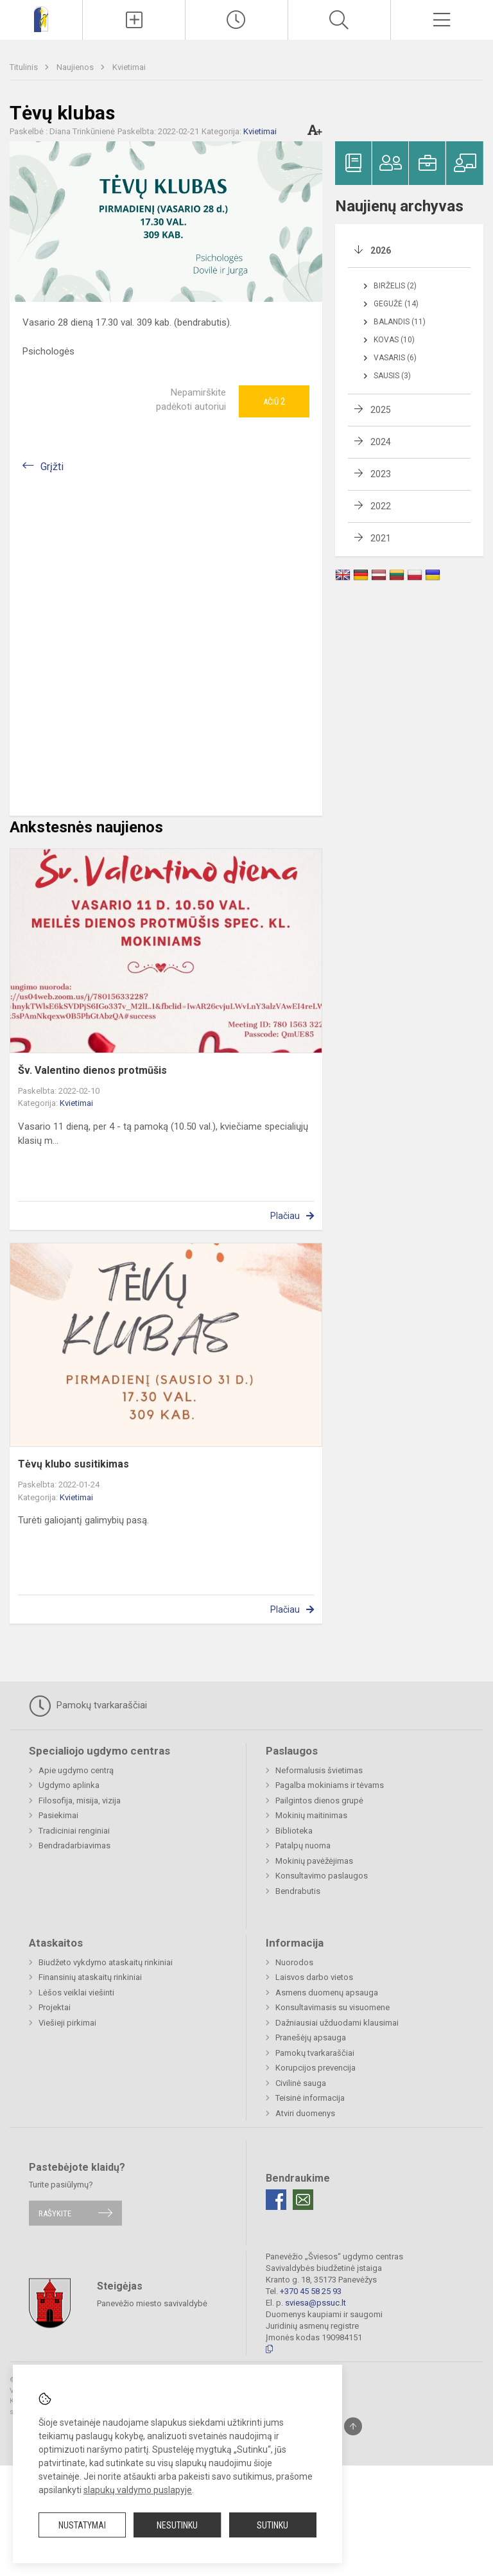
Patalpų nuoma (303, 1845)
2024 (380, 442)
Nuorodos (294, 1962)
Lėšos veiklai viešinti (76, 1992)
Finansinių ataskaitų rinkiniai (90, 1977)
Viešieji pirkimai (67, 2023)
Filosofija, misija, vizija (80, 1800)
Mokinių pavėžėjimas (314, 1861)
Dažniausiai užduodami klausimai (337, 2023)
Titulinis (25, 67)
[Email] (303, 2199)
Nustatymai (82, 2525)
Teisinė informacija (310, 2098)
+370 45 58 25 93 (311, 2291)
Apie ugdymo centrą (76, 1770)
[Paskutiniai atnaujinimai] (237, 20)
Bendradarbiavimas (74, 1845)
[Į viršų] (353, 2426)
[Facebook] (276, 2199)
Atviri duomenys (305, 2113)
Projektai (55, 2007)
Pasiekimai (58, 1815)
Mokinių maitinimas (311, 1815)
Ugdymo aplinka (69, 1785)
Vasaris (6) (395, 357)
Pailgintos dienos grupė (319, 1800)
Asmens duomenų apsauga (326, 1992)
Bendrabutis (297, 1891)
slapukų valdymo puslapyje (137, 2490)
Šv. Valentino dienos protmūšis (92, 1070)
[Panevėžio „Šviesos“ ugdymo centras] (41, 18)
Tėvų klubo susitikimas (73, 1464)
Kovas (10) (394, 339)
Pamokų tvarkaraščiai (88, 1706)
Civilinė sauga (300, 2083)
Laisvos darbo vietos (314, 1977)
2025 (380, 410)
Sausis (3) (392, 375)
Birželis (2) (395, 285)
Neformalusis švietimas (319, 1770)
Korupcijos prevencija (315, 2067)
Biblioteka (294, 1831)
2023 (380, 474)
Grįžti (52, 466)
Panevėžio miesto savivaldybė (152, 2303)
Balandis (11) (400, 321)
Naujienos (76, 67)
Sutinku (272, 2525)
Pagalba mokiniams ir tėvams (329, 1785)
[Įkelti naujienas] (134, 20)
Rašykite (55, 2213)
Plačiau (285, 1216)
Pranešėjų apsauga (310, 2037)
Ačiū (274, 401)
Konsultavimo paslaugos (321, 1875)
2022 (380, 506)
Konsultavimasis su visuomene (332, 2007)
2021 (380, 538)
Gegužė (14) (396, 303)
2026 (380, 250)
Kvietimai (129, 67)
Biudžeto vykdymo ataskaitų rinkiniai (106, 1962)
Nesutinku (177, 2525)
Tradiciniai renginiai (74, 1831)
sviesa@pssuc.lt (315, 2303)
